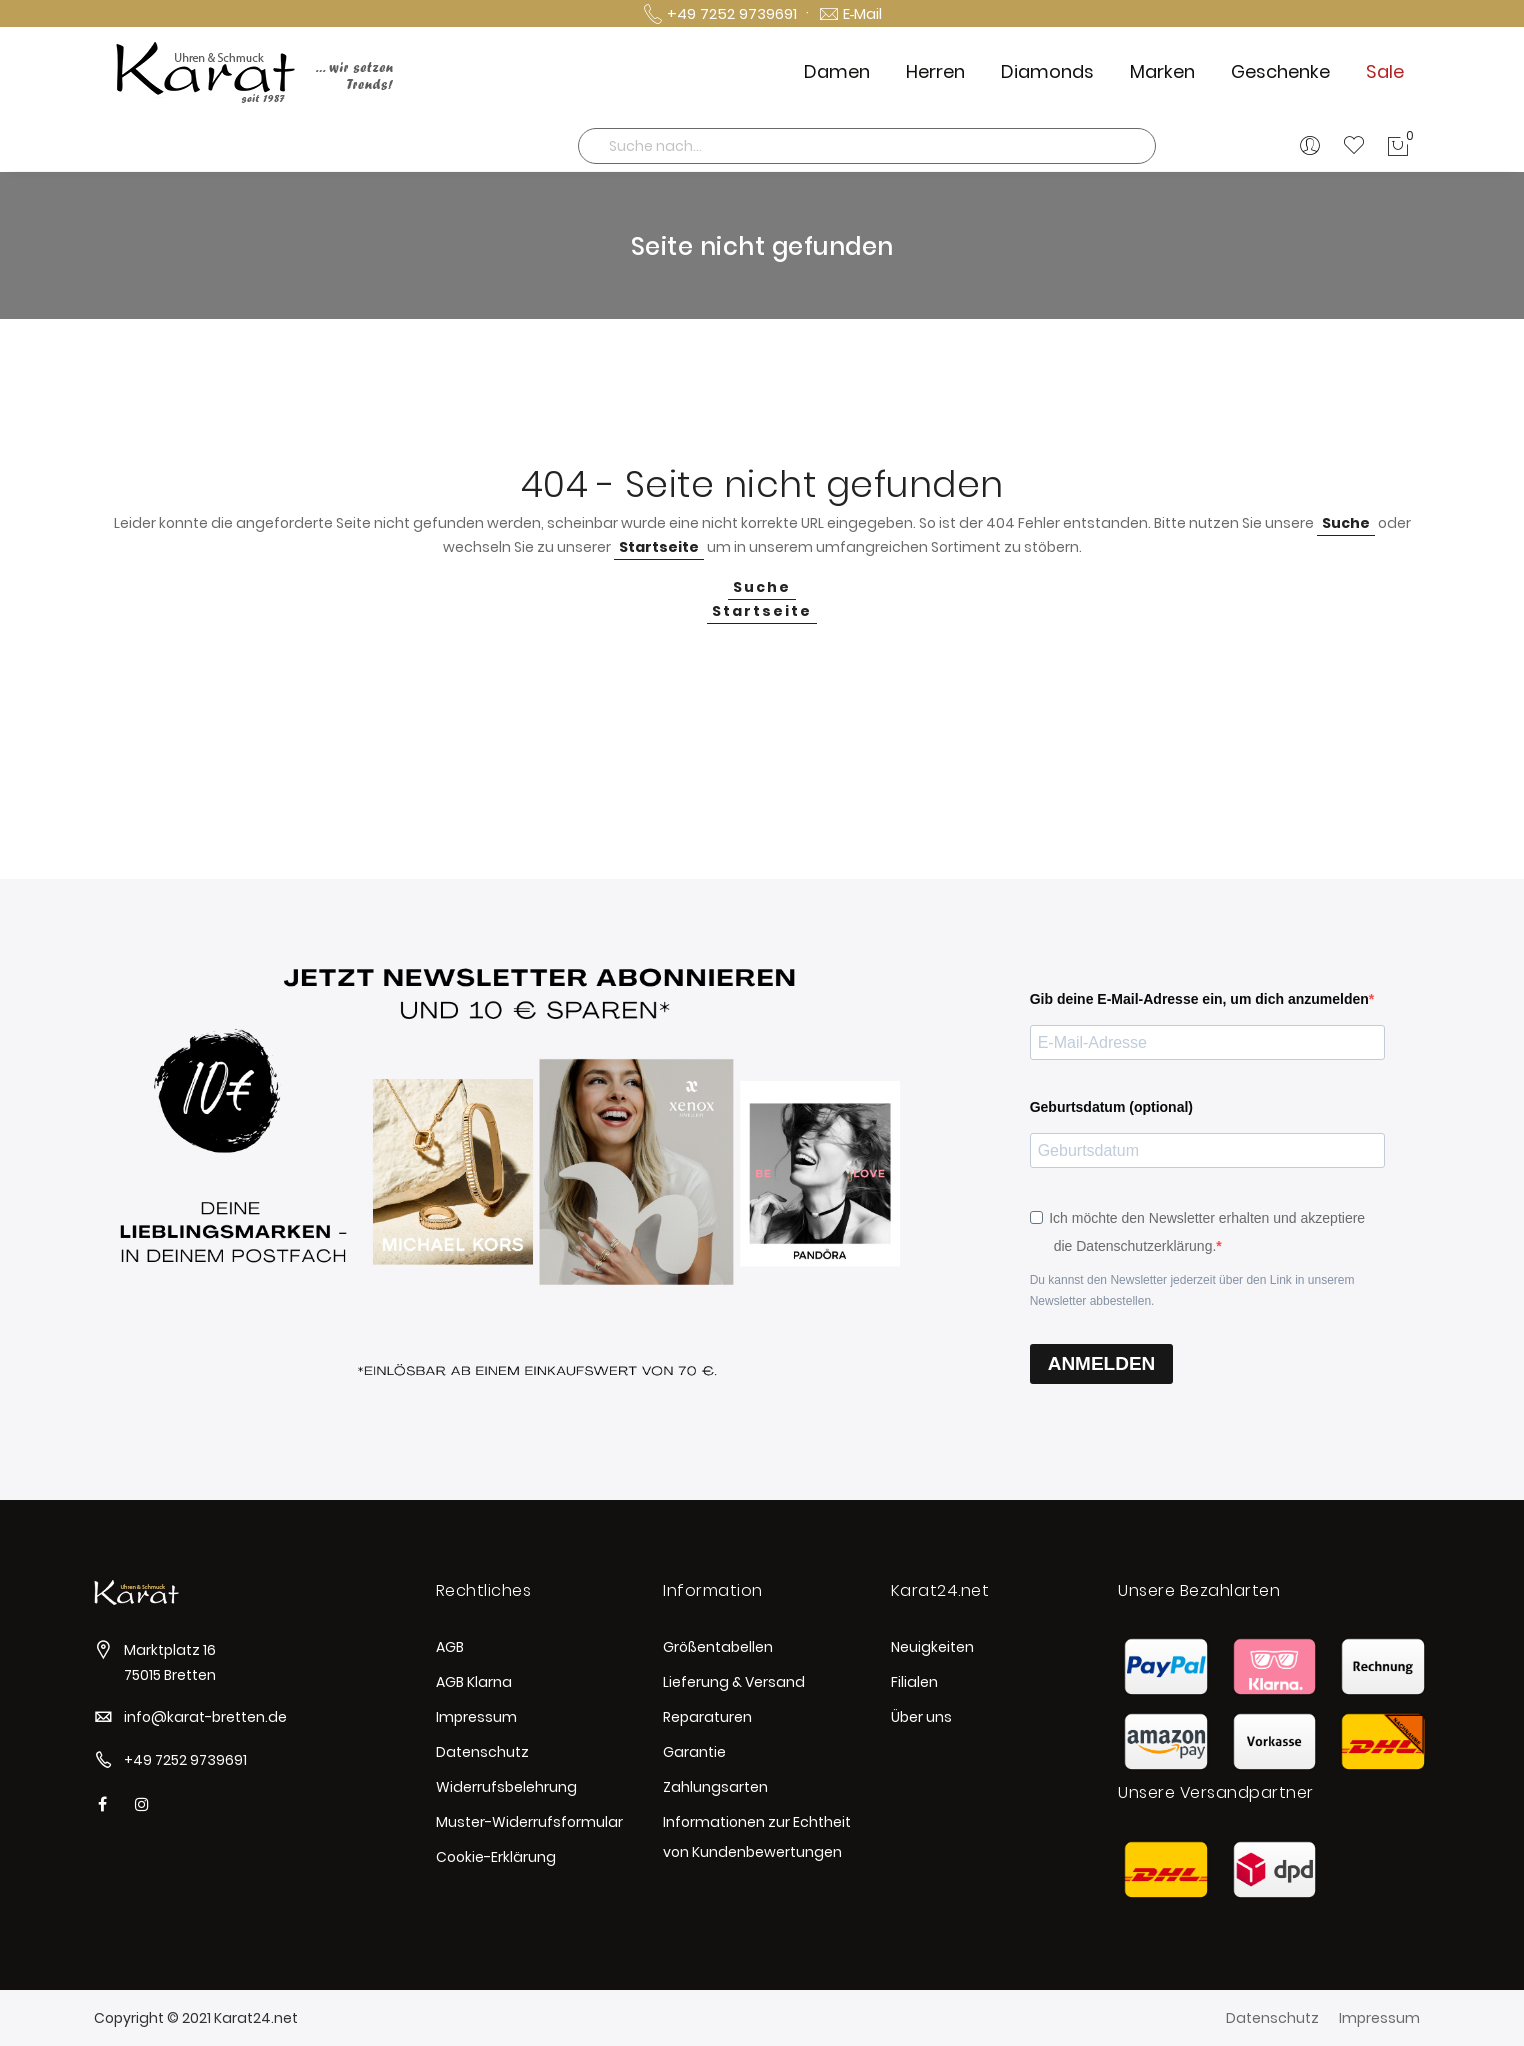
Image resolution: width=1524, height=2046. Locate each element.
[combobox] (867, 146)
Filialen (914, 1682)
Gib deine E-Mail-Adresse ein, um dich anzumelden (1199, 999)
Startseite (659, 547)
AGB (450, 1647)
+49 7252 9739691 (185, 1760)
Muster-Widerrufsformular (529, 1822)
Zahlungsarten (715, 1787)
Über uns (921, 1717)
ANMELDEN (1102, 1363)
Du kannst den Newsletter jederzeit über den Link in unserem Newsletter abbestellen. (1192, 1290)
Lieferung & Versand (734, 1682)
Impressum (476, 1717)
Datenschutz (482, 1752)
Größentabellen (718, 1647)
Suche (1346, 523)
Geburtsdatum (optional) (1111, 1107)
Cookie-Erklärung (496, 1857)
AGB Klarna (474, 1682)
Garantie (694, 1752)
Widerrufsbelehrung (506, 1787)
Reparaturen (707, 1717)
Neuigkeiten (932, 1647)
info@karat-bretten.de (205, 1717)
